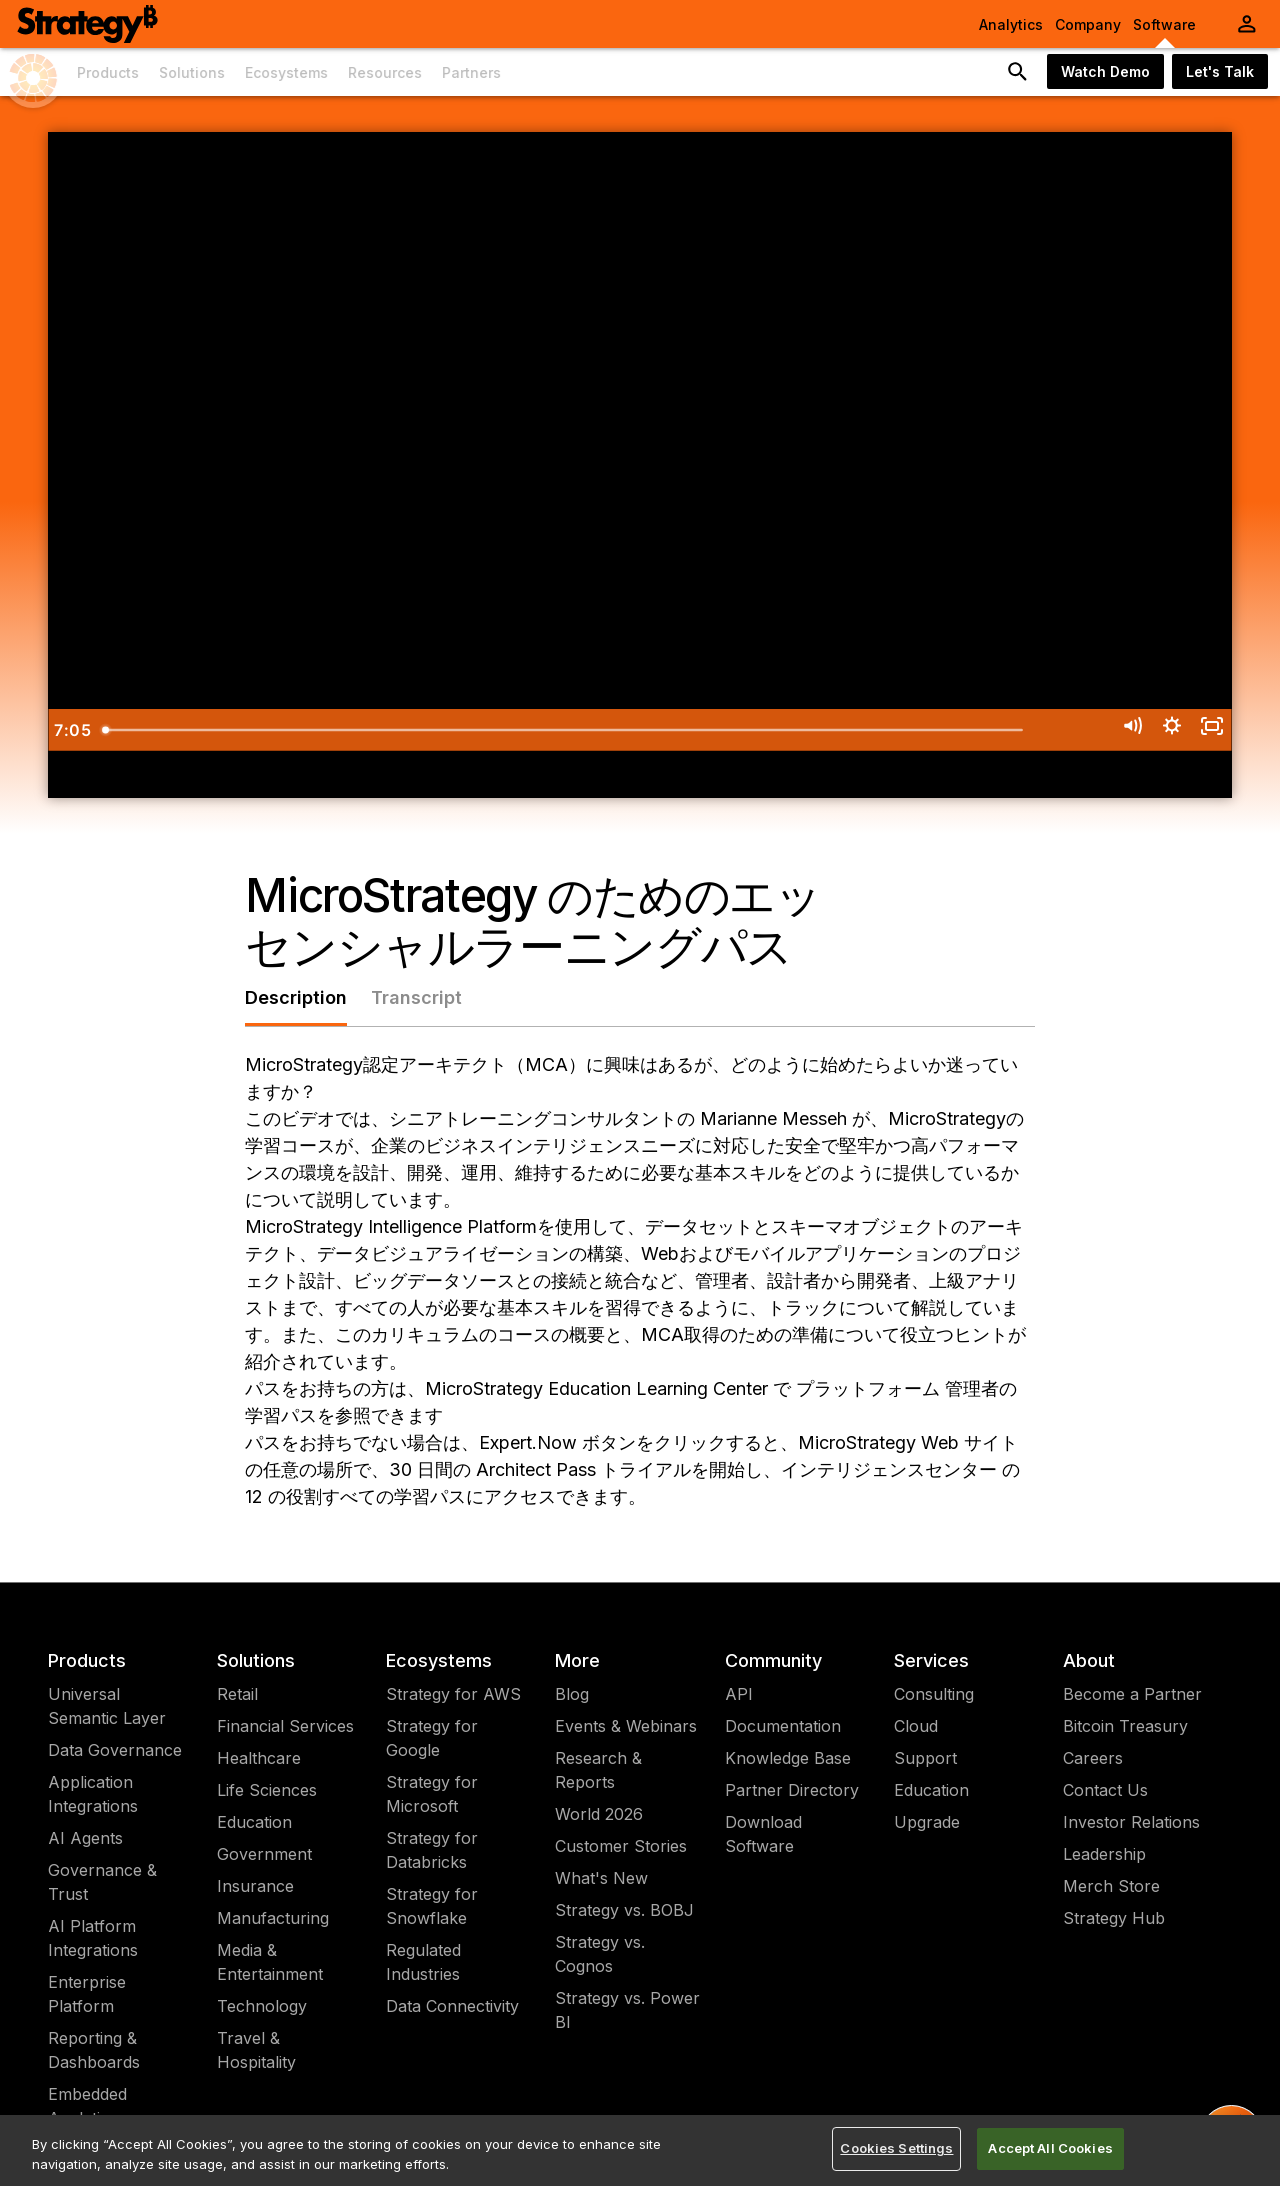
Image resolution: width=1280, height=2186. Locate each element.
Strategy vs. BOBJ (624, 1910)
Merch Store (1111, 1886)
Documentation (783, 1726)
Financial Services (285, 1726)
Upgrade (927, 1822)
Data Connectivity (452, 2006)
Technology (262, 2006)
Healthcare (259, 1758)
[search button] (1018, 72)
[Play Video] (72, 730)
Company (1088, 24)
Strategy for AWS (453, 1694)
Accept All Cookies (1050, 2148)
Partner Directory (792, 1790)
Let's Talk (1220, 71)
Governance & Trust (102, 1882)
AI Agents (85, 1838)
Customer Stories (621, 1846)
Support (925, 1758)
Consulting (934, 1694)
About (1089, 1660)
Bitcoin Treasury (1125, 1726)
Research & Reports (598, 1770)
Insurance (255, 1886)
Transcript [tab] (416, 997)
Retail (237, 1694)
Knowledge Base (788, 1758)
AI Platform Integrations (93, 1938)
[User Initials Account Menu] (1247, 24)
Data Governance (115, 1750)
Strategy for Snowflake (432, 1906)
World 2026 (599, 1814)
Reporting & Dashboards (94, 2050)
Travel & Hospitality (256, 2050)
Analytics (1011, 24)
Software (1164, 24)
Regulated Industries (423, 1962)
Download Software (763, 1834)
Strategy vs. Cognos (600, 1954)
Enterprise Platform (87, 1994)
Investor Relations (1131, 1822)
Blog (572, 1694)
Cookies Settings (896, 2148)
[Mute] (1108, 730)
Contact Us (1105, 1790)
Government (264, 1854)
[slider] (613, 730)
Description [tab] (296, 997)
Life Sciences (267, 1790)
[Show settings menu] (1157, 730)
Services (931, 1660)
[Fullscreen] (1207, 730)
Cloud (916, 1726)
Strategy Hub (1114, 1918)
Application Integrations (93, 1794)
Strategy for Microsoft (432, 1794)
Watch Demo (1105, 71)
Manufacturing (273, 1918)
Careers (1093, 1758)
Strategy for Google (432, 1738)
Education (254, 1822)
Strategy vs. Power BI (627, 2010)
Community (773, 1660)
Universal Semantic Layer (107, 1706)
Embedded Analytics (87, 2106)
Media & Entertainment (270, 1962)
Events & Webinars (626, 1726)
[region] (640, 2150)
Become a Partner (1132, 1694)
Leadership (1104, 1854)
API (739, 1694)
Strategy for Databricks (432, 1850)
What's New (601, 1878)
